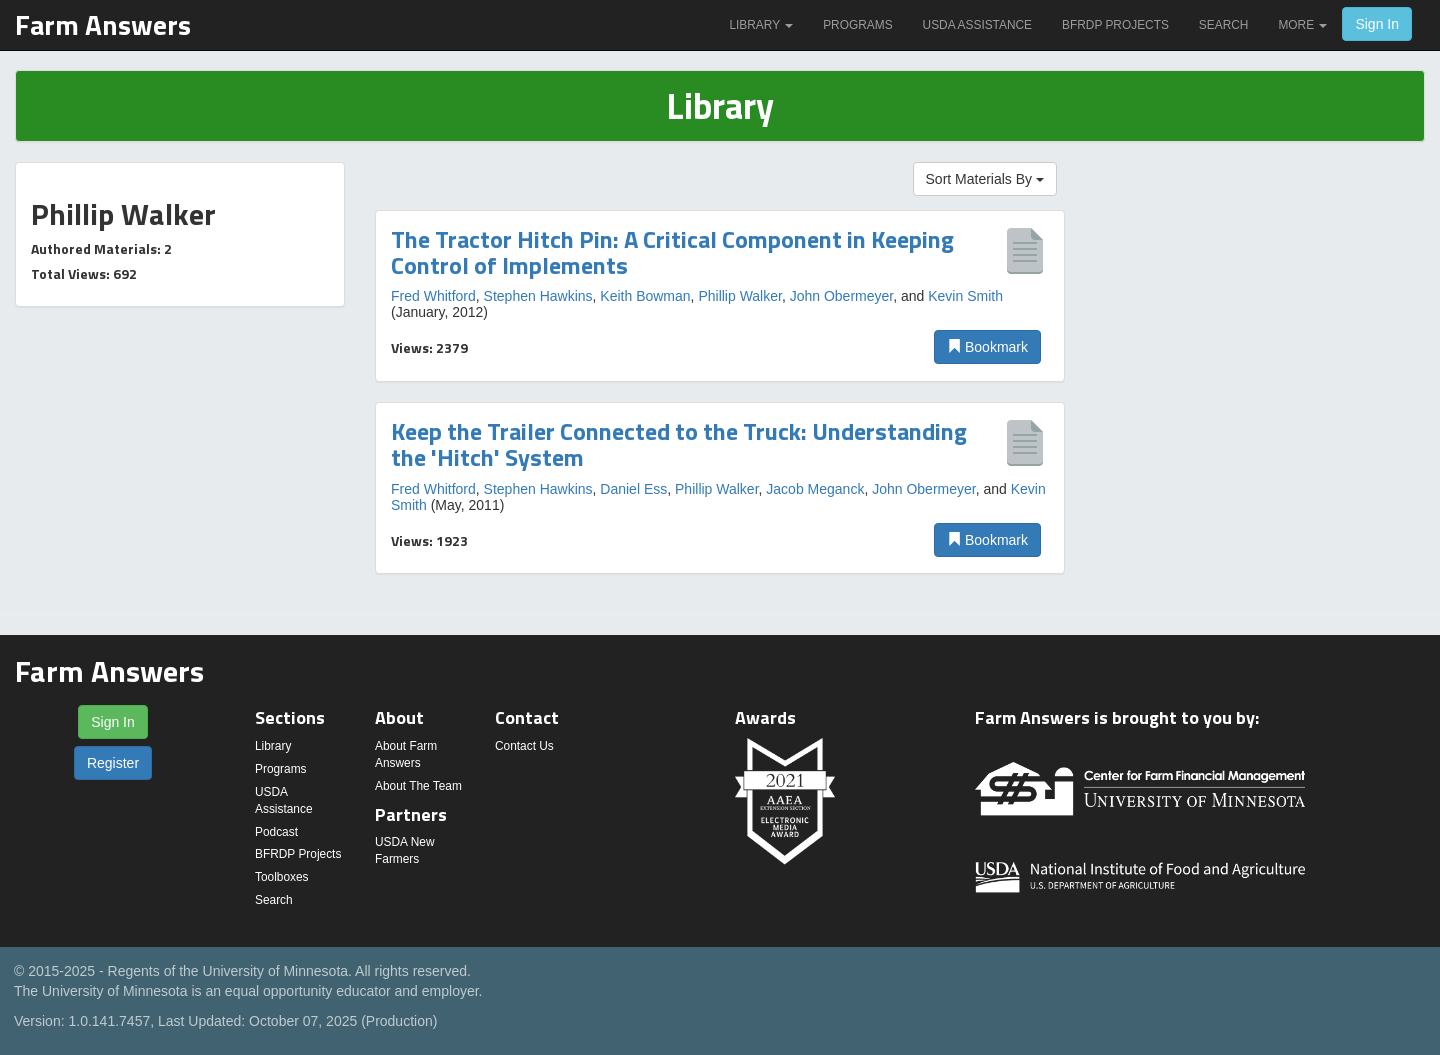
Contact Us (524, 746)
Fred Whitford (433, 296)
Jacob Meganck (815, 489)
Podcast (276, 832)
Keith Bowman (645, 296)
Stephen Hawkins (538, 296)
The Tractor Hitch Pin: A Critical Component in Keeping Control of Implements (672, 252)
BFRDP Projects (1115, 25)
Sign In (1377, 24)
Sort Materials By (985, 179)
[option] (720, 296)
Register (113, 763)
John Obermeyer (842, 296)
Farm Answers (103, 24)
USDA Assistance (977, 25)
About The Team (418, 786)
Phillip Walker (740, 296)
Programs (857, 25)
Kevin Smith (965, 296)
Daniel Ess (633, 489)
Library (761, 25)
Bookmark (987, 347)
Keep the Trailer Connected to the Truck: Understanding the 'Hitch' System (679, 444)
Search (1224, 25)
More (1302, 25)
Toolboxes (282, 877)
